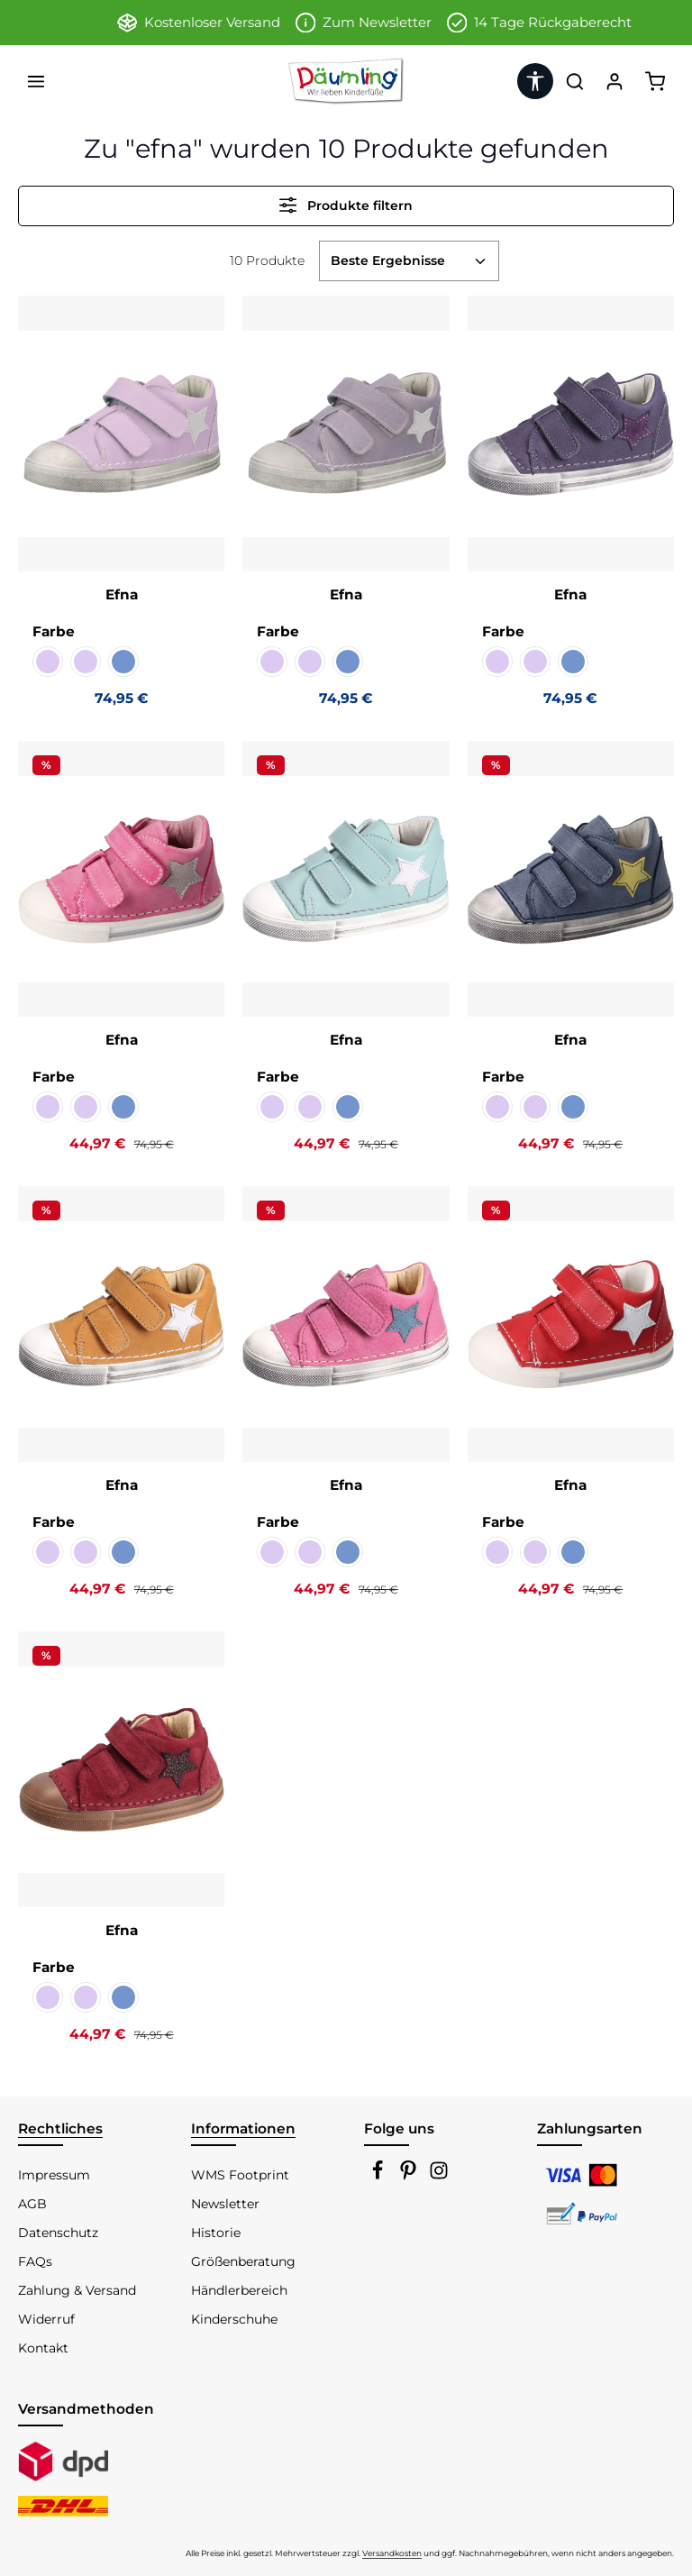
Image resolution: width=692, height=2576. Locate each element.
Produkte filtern (346, 205)
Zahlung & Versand (77, 2290)
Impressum (54, 2175)
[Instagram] (439, 2176)
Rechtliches (60, 2128)
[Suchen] (575, 81)
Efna (121, 594)
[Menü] (36, 81)
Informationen (243, 2128)
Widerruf (46, 2319)
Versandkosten (392, 2553)
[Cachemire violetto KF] (47, 661)
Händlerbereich (239, 2290)
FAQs (35, 2261)
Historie (216, 2232)
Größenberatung (243, 2261)
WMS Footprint (240, 2175)
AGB (32, 2204)
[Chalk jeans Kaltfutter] (123, 661)
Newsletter (225, 2204)
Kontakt (43, 2348)
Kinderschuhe (234, 2319)
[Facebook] (379, 2176)
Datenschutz (58, 2232)
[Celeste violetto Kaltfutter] (85, 661)
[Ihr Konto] (614, 81)
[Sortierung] (409, 261)
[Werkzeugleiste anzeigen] (535, 81)
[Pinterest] (410, 2176)
